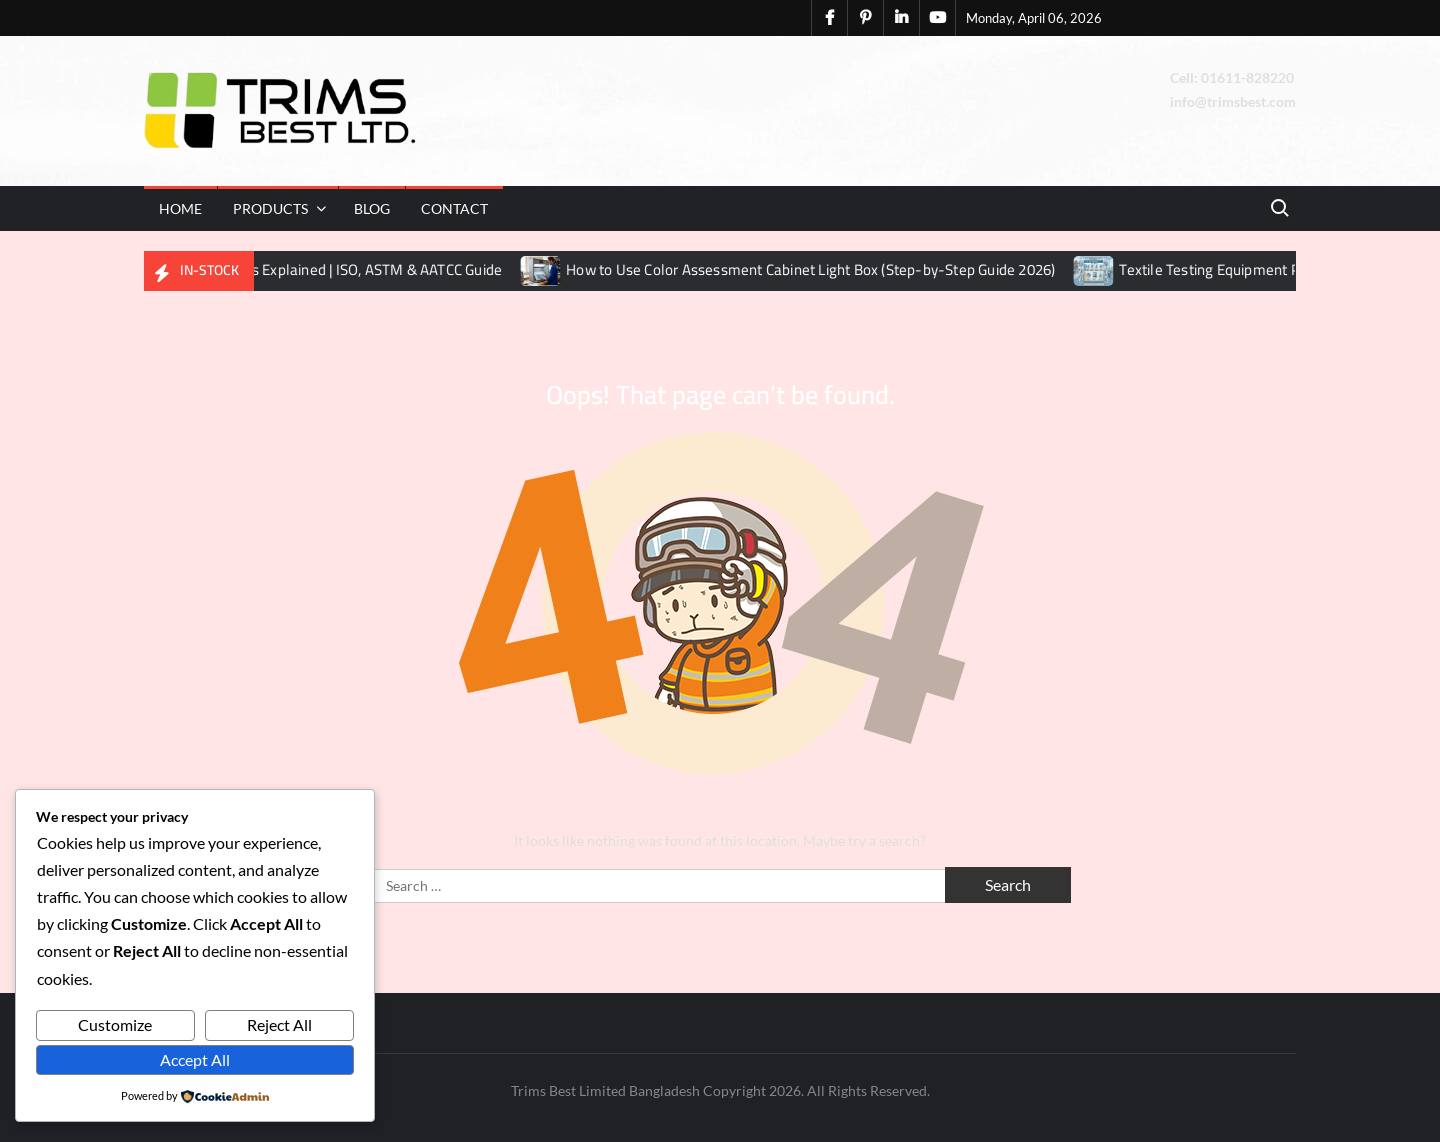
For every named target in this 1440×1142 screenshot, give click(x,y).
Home (180, 208)
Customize (115, 1024)
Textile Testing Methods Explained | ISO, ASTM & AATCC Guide (319, 269)
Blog (372, 208)
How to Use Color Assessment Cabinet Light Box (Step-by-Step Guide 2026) (827, 269)
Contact (454, 208)
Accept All (195, 1059)
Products (270, 208)
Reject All (279, 1024)
